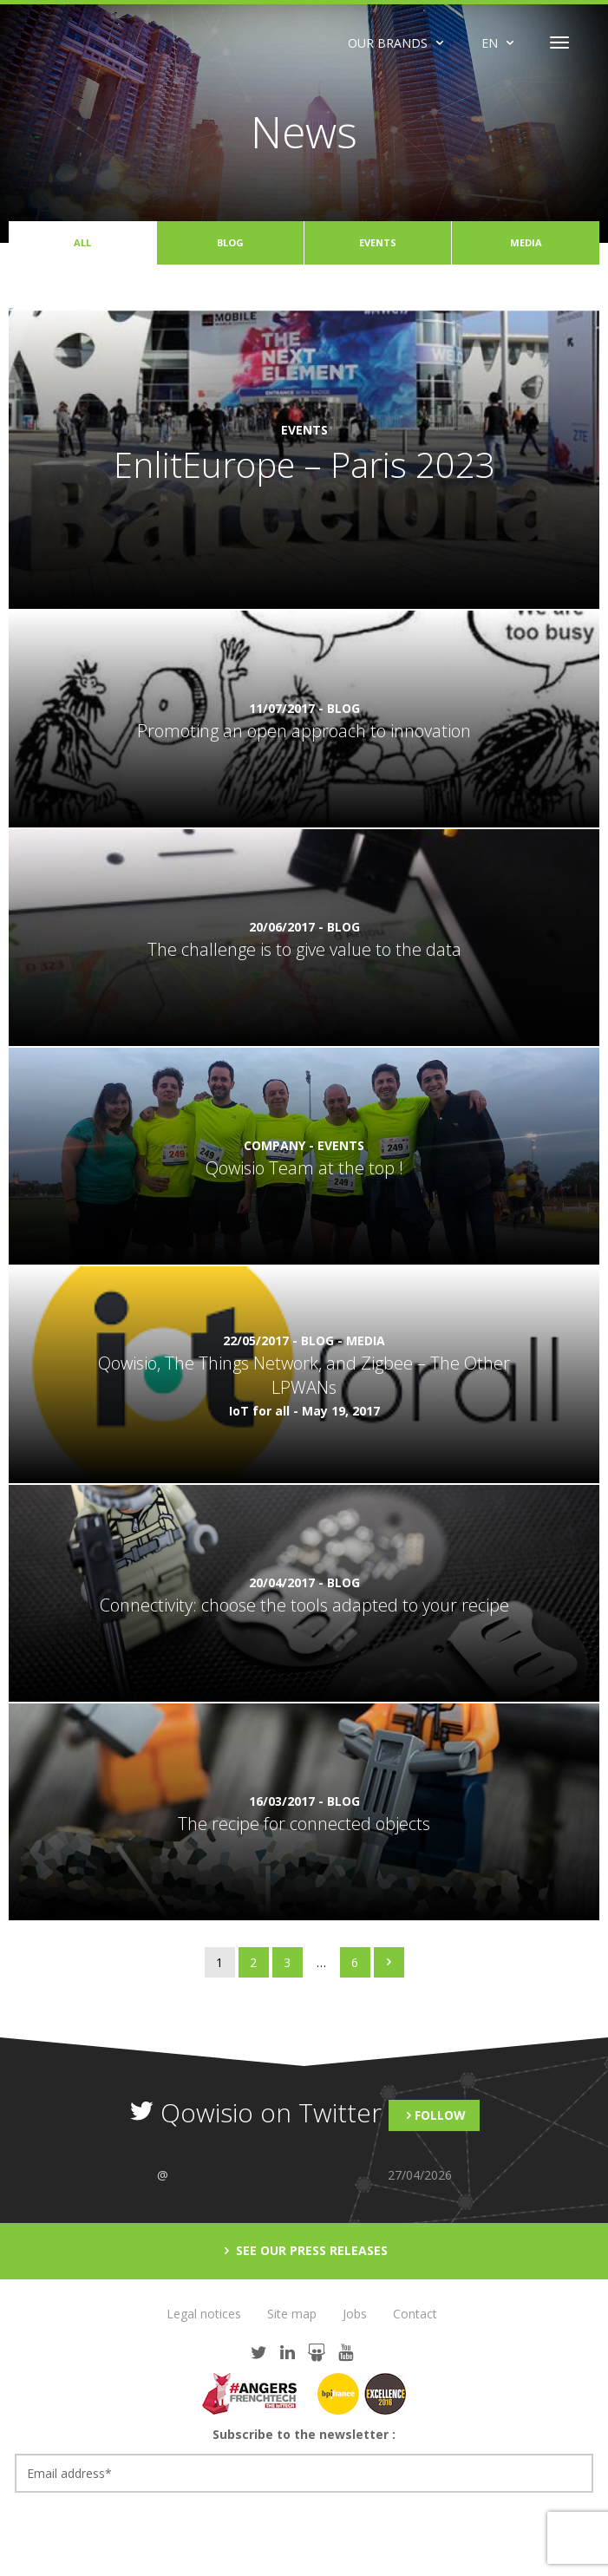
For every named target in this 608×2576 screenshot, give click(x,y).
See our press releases (310, 2250)
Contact (415, 2313)
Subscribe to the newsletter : (304, 2434)
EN (489, 43)
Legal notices (204, 2313)
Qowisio (104, 42)
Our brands (388, 43)
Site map (292, 2313)
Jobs (355, 2313)
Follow (440, 2115)
